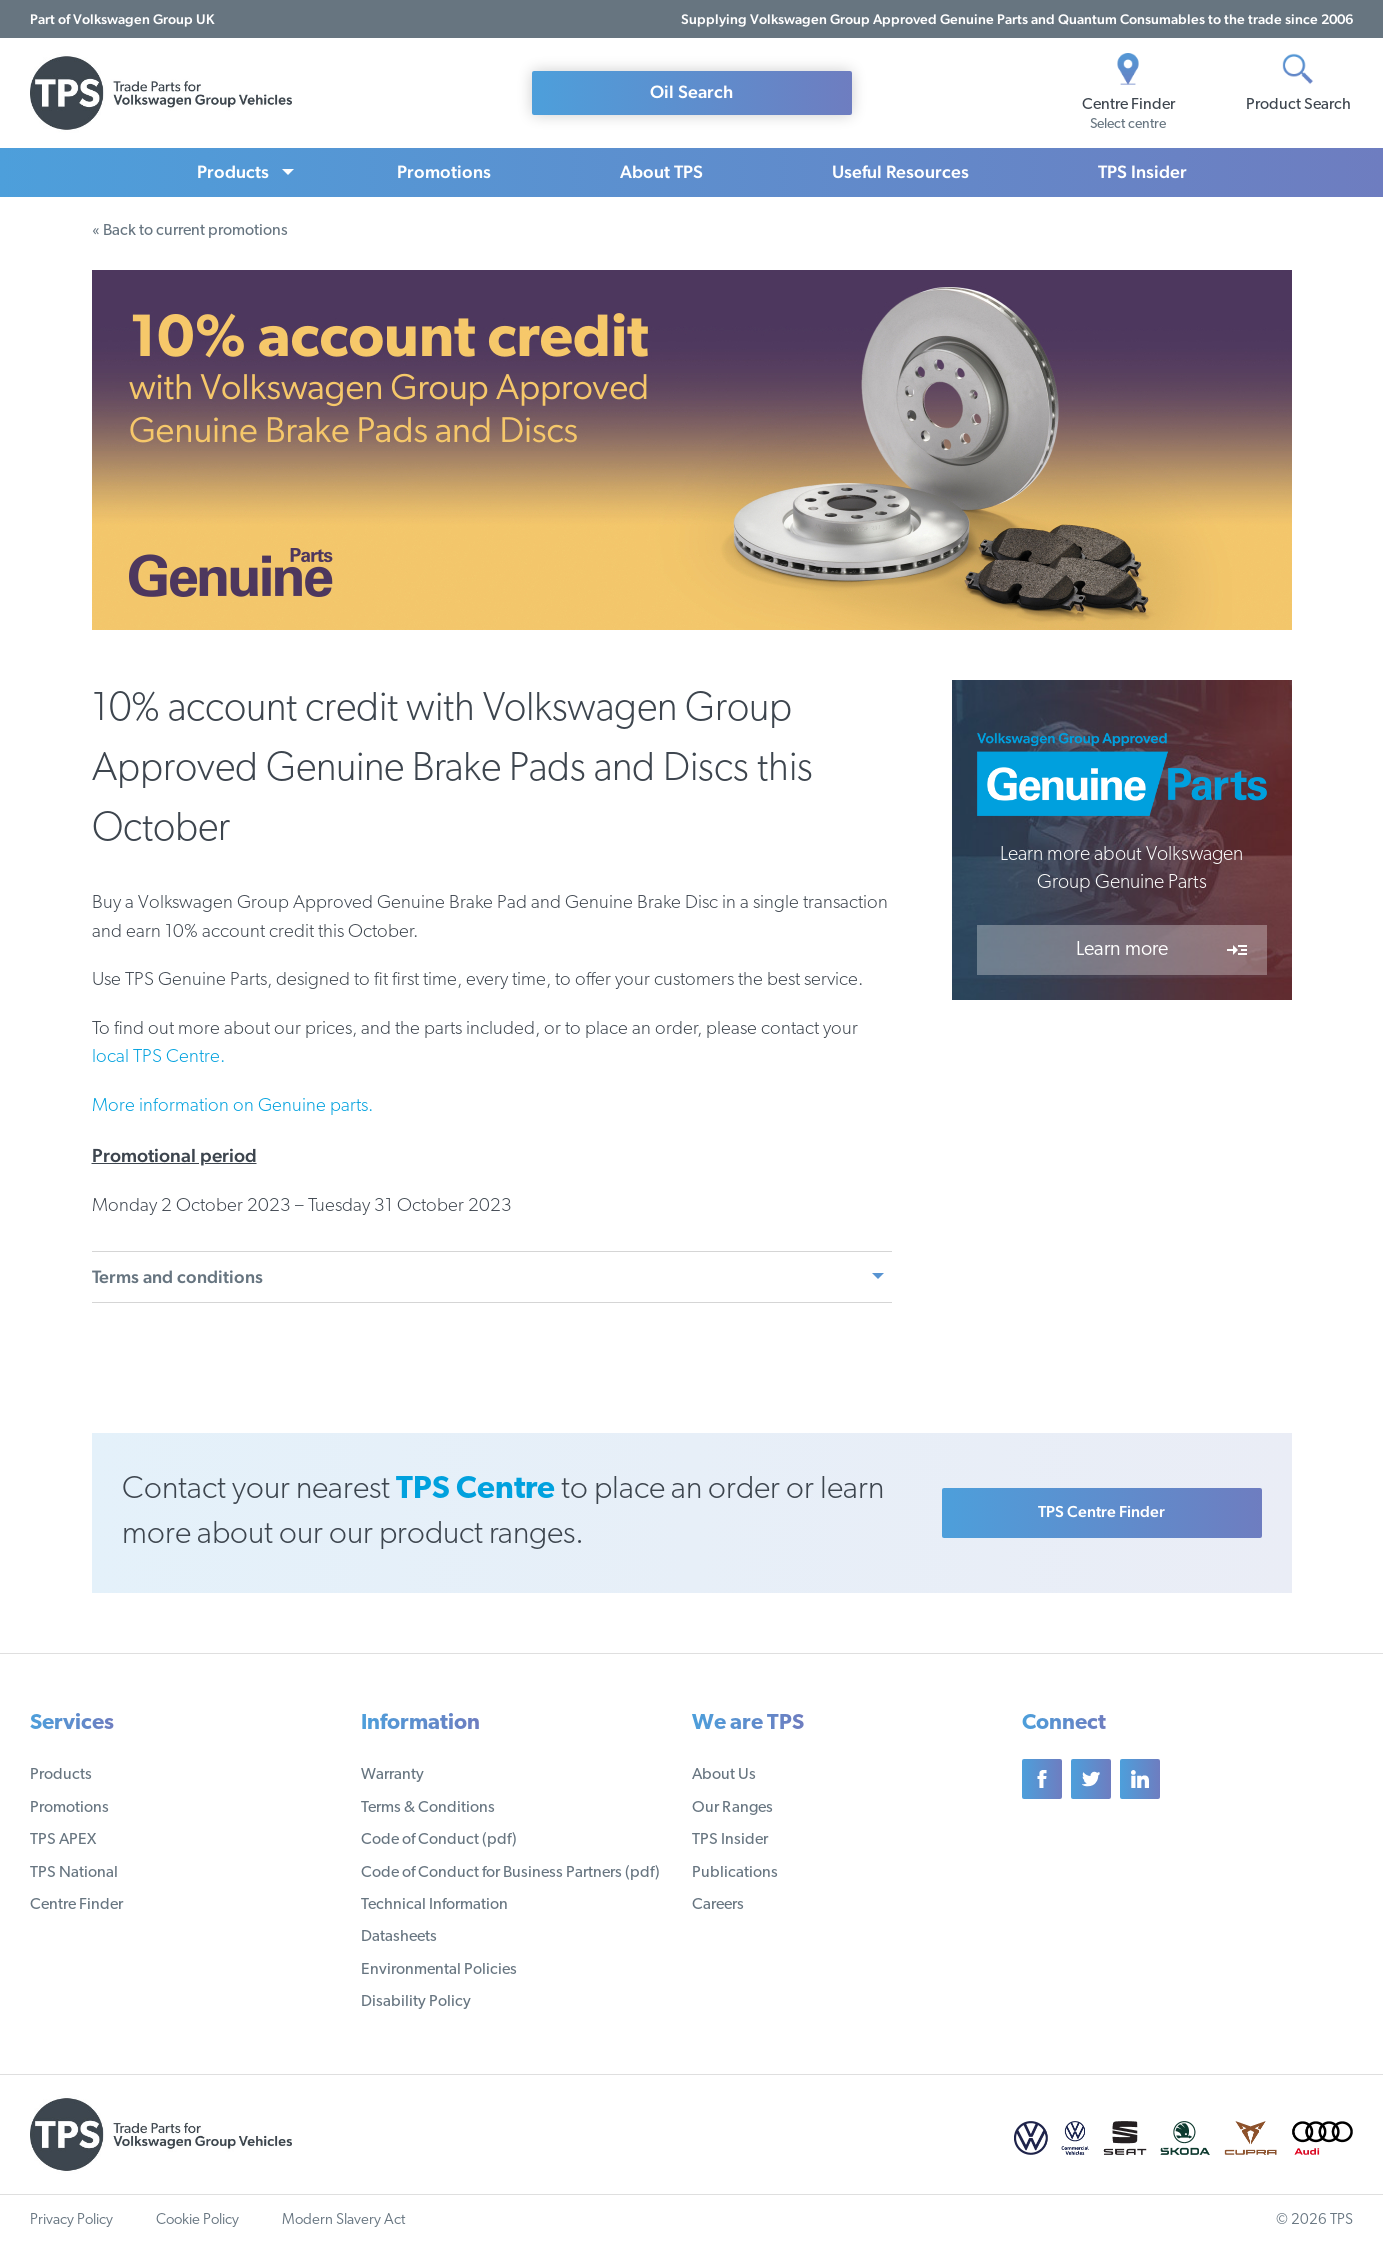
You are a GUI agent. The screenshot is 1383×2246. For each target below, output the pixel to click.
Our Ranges (732, 1808)
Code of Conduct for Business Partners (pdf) (510, 1873)
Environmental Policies (439, 1970)
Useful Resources (900, 171)
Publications (735, 1873)
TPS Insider (1142, 171)
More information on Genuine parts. (232, 1106)
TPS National (74, 1873)
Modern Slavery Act (343, 2220)
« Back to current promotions (190, 231)
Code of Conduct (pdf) (439, 1840)
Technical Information (434, 1905)
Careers (718, 1905)
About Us (724, 1775)
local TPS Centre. (158, 1057)
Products (233, 171)
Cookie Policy (197, 2220)
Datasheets (399, 1937)
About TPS (661, 171)
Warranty (392, 1775)
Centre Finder (76, 1905)
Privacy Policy (71, 2220)
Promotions (444, 171)
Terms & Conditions (428, 1808)
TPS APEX (63, 1840)
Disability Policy (416, 2002)
